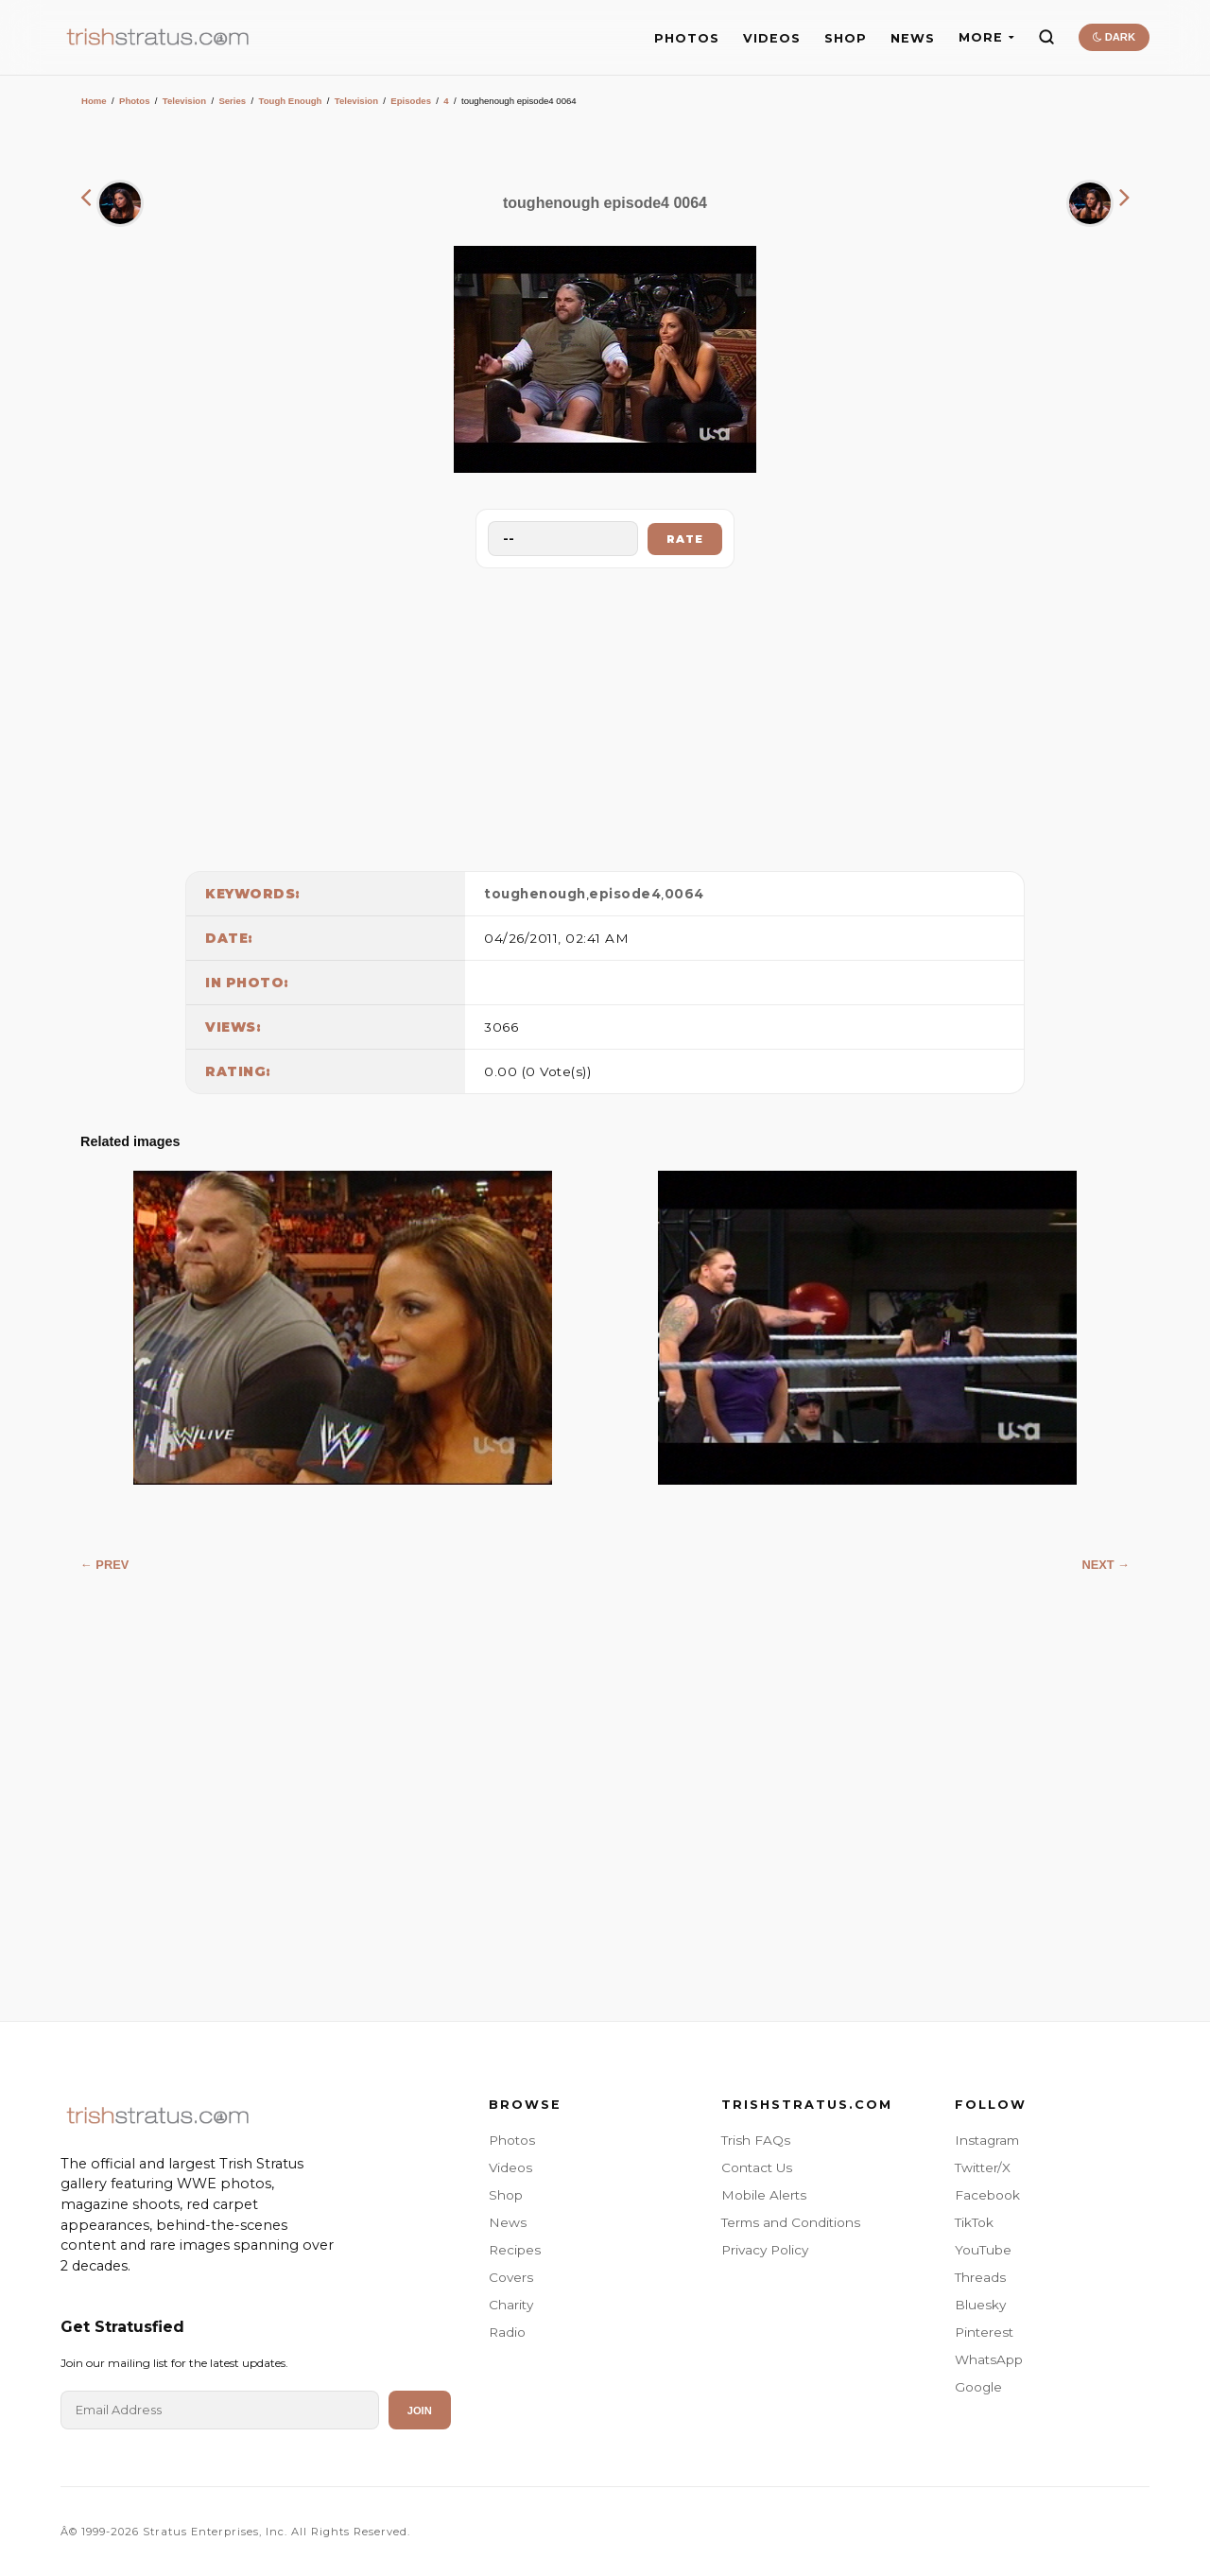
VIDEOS (772, 38)
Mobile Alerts (763, 2194)
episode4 (625, 893)
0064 (684, 893)
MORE (986, 37)
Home (94, 101)
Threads (980, 2277)
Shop (506, 2194)
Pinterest (984, 2332)
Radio (507, 2332)
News (508, 2222)
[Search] (1046, 36)
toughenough (535, 893)
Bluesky (980, 2304)
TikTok (974, 2222)
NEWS (912, 38)
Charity (511, 2304)
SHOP (845, 38)
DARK (1114, 37)
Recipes (515, 2249)
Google (978, 2386)
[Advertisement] (605, 715)
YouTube (983, 2249)
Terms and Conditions (790, 2222)
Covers (511, 2277)
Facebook (987, 2194)
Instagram (987, 2140)
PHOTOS (686, 38)
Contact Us (756, 2167)
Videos (510, 2167)
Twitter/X (983, 2167)
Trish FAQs (755, 2140)
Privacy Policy (764, 2249)
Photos (134, 101)
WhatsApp (989, 2359)
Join (419, 2410)
